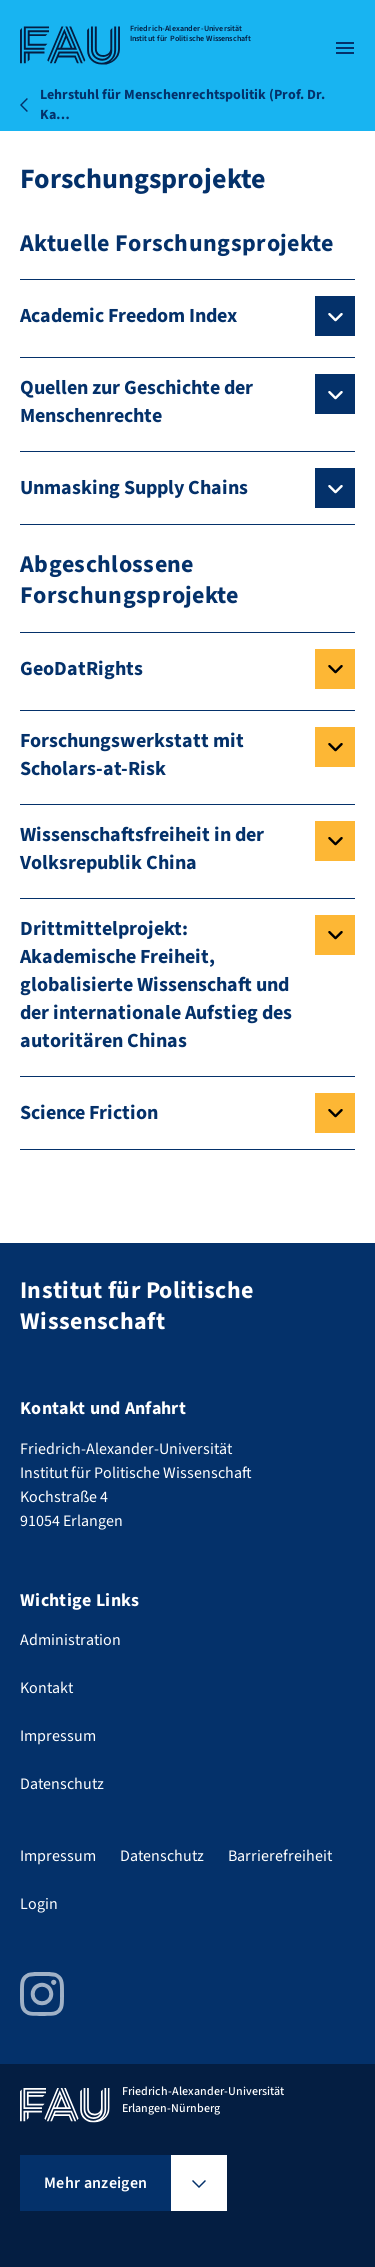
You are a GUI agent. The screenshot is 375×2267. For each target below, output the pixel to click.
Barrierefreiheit (280, 1856)
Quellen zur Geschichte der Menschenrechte (136, 402)
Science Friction (89, 1113)
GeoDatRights (81, 669)
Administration (70, 1640)
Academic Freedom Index (128, 316)
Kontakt (46, 1688)
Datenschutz (62, 1784)
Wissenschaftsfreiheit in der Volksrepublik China (142, 849)
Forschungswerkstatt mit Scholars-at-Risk (132, 755)
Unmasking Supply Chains (134, 488)
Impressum (58, 1736)
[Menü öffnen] (345, 48)
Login (39, 1904)
